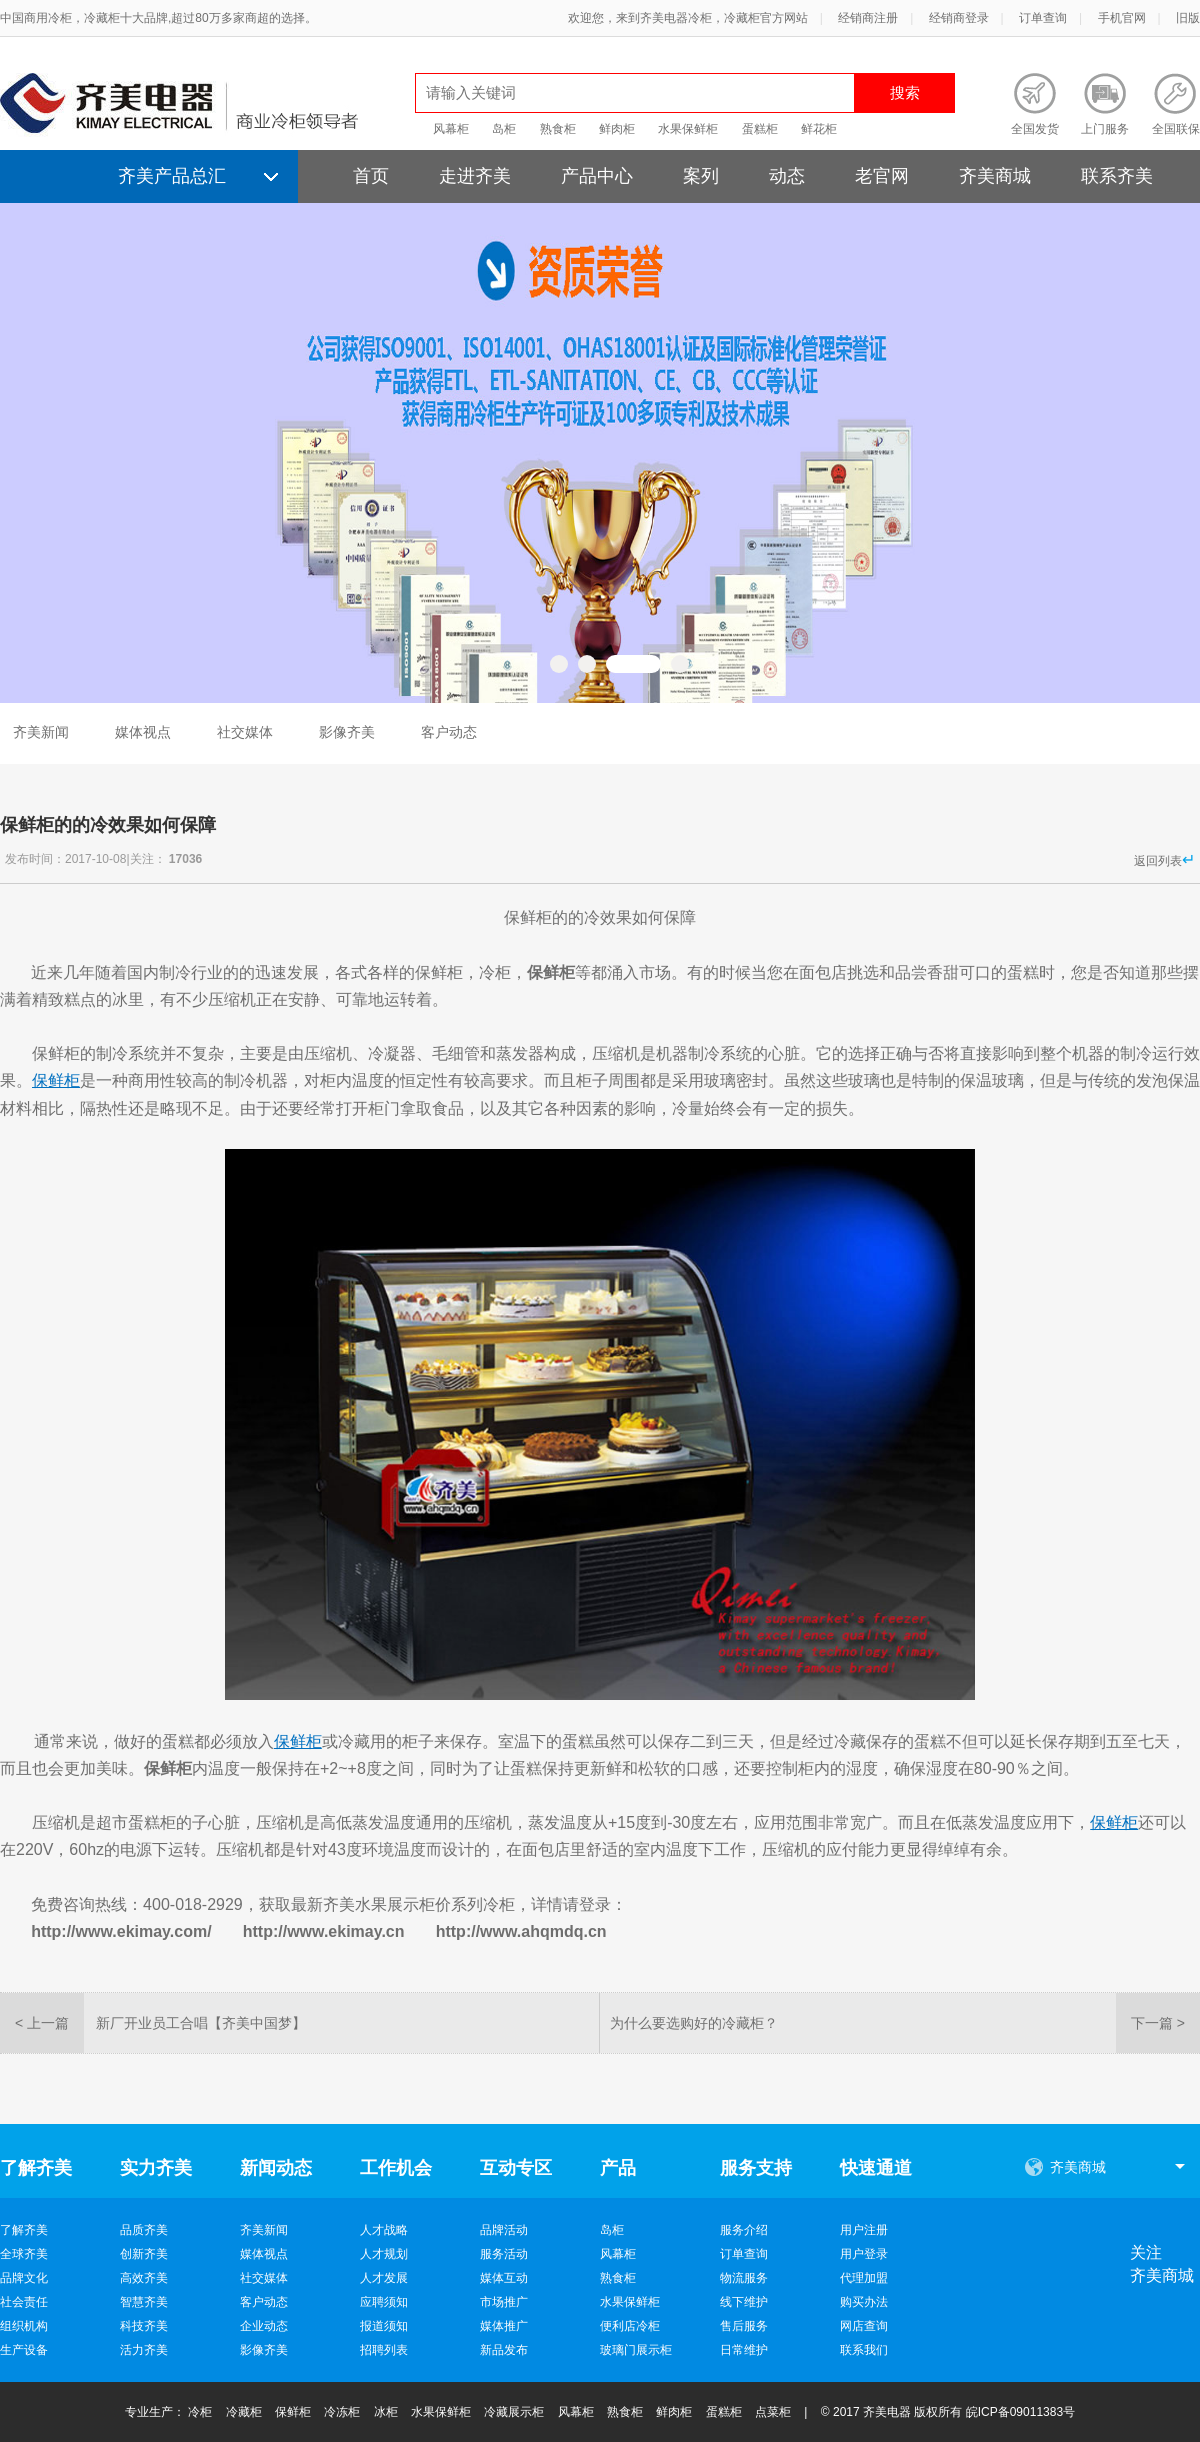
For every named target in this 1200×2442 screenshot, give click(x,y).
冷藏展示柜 (514, 2412)
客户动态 (449, 732)
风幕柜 (451, 129)
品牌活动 (504, 2230)
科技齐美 (144, 2326)
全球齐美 (24, 2254)
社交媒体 (245, 732)
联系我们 (864, 2350)
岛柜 (504, 129)
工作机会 (396, 2168)
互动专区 (516, 2168)
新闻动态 (276, 2168)
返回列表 (1164, 859)
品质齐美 (144, 2230)
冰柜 (386, 2412)
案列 (701, 176)
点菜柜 (773, 2412)
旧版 (1188, 18)
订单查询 (1043, 18)
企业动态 (264, 2326)
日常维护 (744, 2350)
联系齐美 (1117, 176)
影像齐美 (347, 732)
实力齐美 (156, 2168)
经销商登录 (959, 18)
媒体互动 (504, 2278)
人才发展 (384, 2278)
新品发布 (504, 2350)
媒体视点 (143, 732)
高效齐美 (144, 2278)
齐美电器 (887, 2412)
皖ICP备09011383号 (1020, 2412)
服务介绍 (744, 2230)
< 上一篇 (42, 2023)
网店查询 (864, 2326)
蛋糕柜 (760, 129)
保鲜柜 (293, 2412)
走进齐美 (475, 176)
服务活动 (504, 2254)
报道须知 (384, 2326)
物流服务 (744, 2278)
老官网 (882, 176)
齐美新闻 (41, 732)
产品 (618, 2168)
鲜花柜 (819, 129)
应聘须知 (384, 2302)
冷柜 (200, 2412)
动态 (787, 176)
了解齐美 (36, 2168)
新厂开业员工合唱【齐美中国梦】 (201, 2023)
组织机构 (24, 2326)
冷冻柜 (342, 2412)
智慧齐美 (144, 2302)
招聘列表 (384, 2350)
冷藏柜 (244, 2412)
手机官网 (1122, 18)
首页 (371, 176)
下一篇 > (1158, 2023)
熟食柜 (558, 129)
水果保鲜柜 (688, 129)
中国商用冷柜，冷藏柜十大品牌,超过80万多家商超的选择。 (158, 18)
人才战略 (384, 2230)
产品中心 (597, 176)
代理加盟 (864, 2278)
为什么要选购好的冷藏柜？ (694, 2023)
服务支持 (756, 2168)
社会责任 (24, 2302)
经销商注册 (868, 18)
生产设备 (24, 2350)
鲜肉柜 (617, 129)
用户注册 (864, 2230)
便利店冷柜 (630, 2326)
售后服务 (744, 2326)
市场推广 (504, 2302)
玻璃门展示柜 (636, 2350)
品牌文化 (24, 2278)
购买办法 (864, 2302)
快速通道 (876, 2168)
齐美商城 (995, 176)
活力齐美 (144, 2350)
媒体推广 (504, 2326)
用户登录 (864, 2254)
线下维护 (744, 2302)
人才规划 (384, 2254)
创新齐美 (144, 2254)
